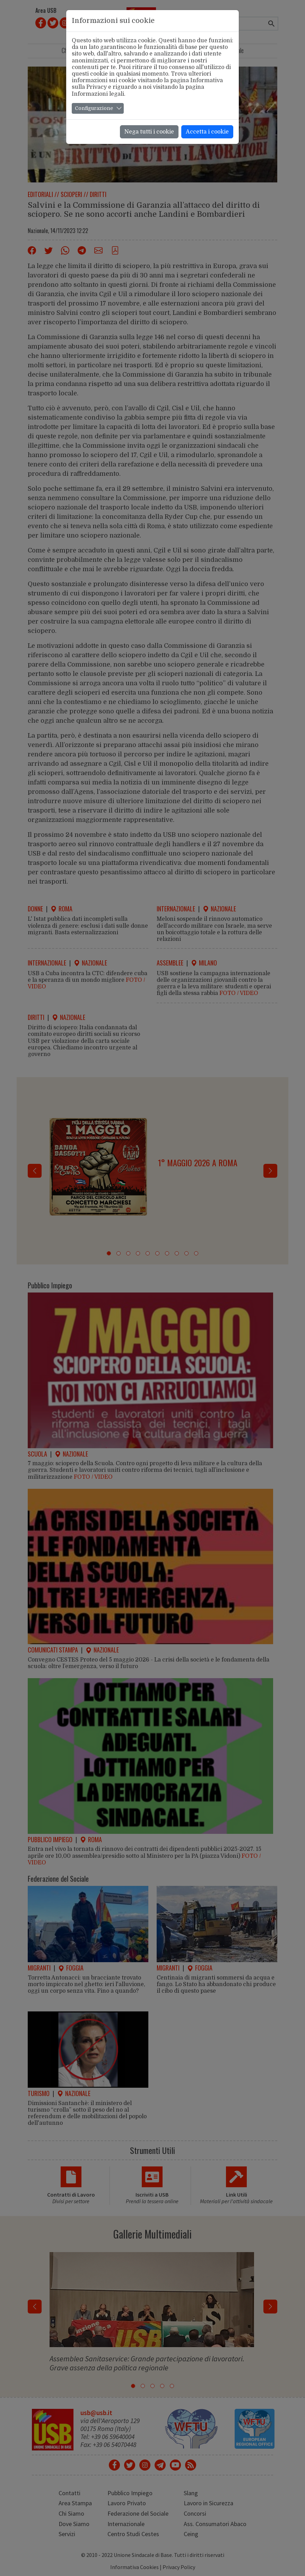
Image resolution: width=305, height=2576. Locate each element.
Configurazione (94, 108)
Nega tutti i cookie (149, 132)
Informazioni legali (98, 94)
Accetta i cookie (207, 132)
